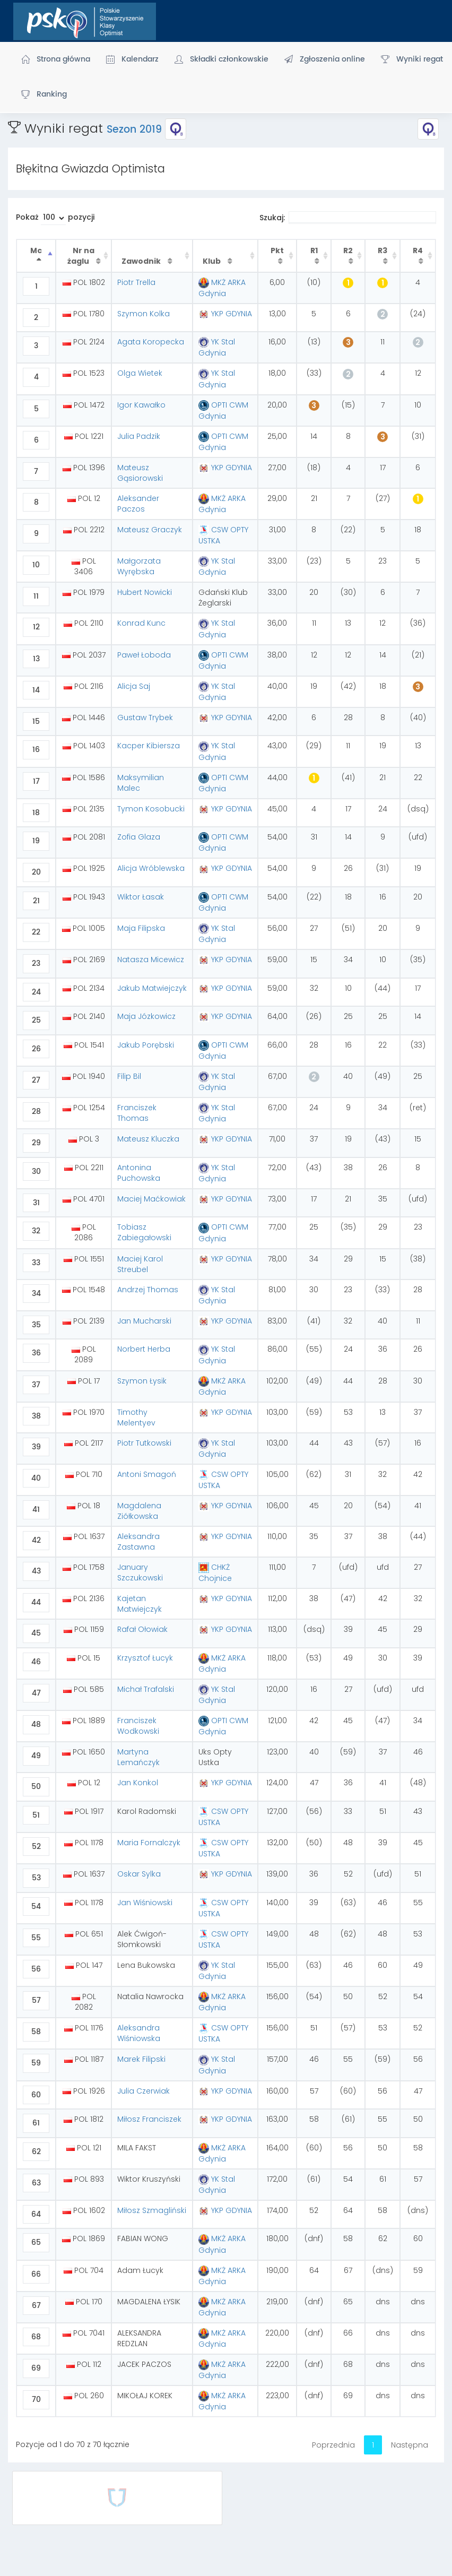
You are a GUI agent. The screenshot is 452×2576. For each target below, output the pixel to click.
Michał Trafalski (145, 1689)
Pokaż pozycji (55, 218)
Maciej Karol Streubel (140, 1264)
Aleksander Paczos (138, 503)
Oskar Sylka (139, 1874)
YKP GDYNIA (225, 313)
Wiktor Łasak (140, 897)
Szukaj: (347, 217)
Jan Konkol (137, 1782)
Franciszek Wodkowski (138, 1725)
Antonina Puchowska (138, 1172)
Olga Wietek (139, 373)
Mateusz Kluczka (148, 1139)
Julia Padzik (138, 436)
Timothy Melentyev (136, 1417)
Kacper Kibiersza (148, 745)
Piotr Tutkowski (144, 1443)
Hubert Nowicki (144, 592)
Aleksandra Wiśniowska (138, 2033)
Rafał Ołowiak (142, 1629)
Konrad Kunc (141, 623)
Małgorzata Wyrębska (139, 566)
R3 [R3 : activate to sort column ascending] (382, 250)
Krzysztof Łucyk (145, 1658)
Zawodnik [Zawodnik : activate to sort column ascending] (141, 261)
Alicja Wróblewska (151, 868)
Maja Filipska (141, 928)
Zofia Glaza (138, 837)
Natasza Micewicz (150, 959)
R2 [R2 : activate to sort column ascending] (348, 250)
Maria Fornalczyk (148, 1842)
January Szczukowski (140, 1572)
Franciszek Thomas (137, 1112)
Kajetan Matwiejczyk (139, 1603)
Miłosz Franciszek (149, 2119)
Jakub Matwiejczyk (152, 988)
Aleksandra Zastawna (138, 1541)
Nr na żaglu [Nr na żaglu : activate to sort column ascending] (81, 255)
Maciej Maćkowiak (151, 1199)
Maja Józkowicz (146, 1016)
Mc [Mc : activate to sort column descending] (36, 250)
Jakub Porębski (145, 1045)
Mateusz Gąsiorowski (140, 472)
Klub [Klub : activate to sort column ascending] (212, 261)
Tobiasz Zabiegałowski (144, 1232)
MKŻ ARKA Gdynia (222, 288)
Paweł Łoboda (144, 655)
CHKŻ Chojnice (215, 1573)
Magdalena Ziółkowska (139, 1511)
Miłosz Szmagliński (151, 2210)
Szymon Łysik (142, 1381)
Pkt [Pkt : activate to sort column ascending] (277, 250)
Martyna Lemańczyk (138, 1757)
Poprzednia (333, 2445)
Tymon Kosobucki (151, 808)
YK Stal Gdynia (216, 347)
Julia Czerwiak (143, 2091)
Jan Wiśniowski (144, 1902)
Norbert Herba (143, 1349)
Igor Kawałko (141, 405)
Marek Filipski (141, 2059)
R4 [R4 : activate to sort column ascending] (418, 250)
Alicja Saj (133, 686)
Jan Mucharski (144, 1321)
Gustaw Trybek (145, 717)
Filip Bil (129, 1076)
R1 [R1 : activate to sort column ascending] (314, 250)
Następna (409, 2445)
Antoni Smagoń (146, 1474)
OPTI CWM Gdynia (223, 410)
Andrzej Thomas (147, 1289)
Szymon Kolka (143, 313)
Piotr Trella (136, 282)
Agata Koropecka (150, 341)
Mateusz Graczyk (149, 529)
